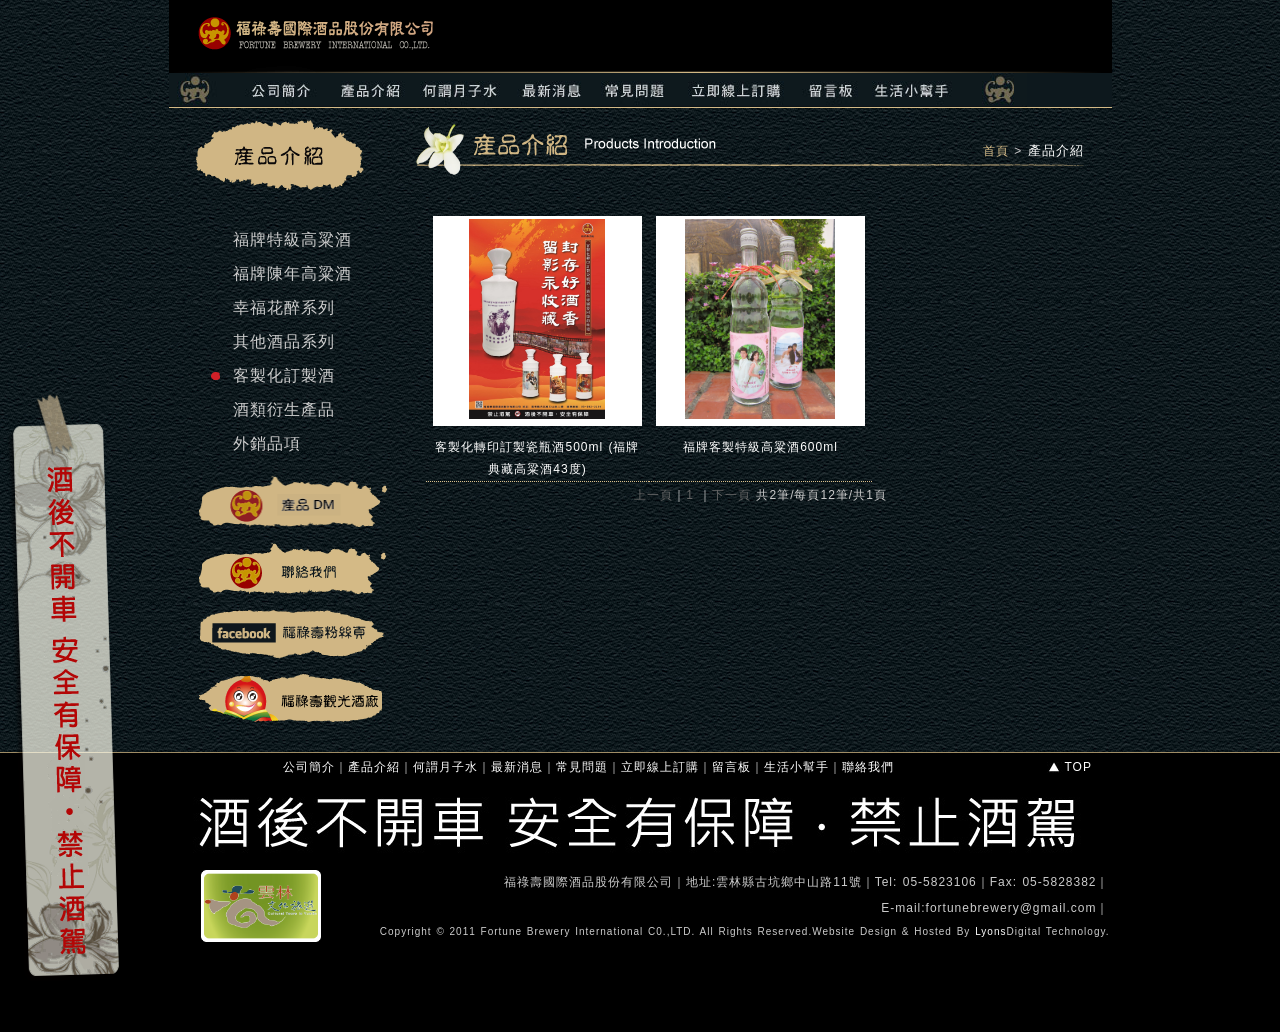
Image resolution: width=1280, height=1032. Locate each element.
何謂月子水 (445, 767)
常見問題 (582, 767)
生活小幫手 (796, 767)
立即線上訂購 (660, 767)
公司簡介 (309, 767)
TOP (1069, 767)
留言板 (731, 767)
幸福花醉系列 (284, 307)
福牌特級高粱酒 (292, 239)
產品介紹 (1056, 150)
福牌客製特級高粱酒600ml (760, 447)
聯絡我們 (868, 767)
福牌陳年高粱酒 (292, 273)
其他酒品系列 (284, 341)
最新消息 (517, 767)
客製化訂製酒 (284, 375)
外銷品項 (267, 443)
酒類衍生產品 (284, 409)
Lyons (990, 931)
